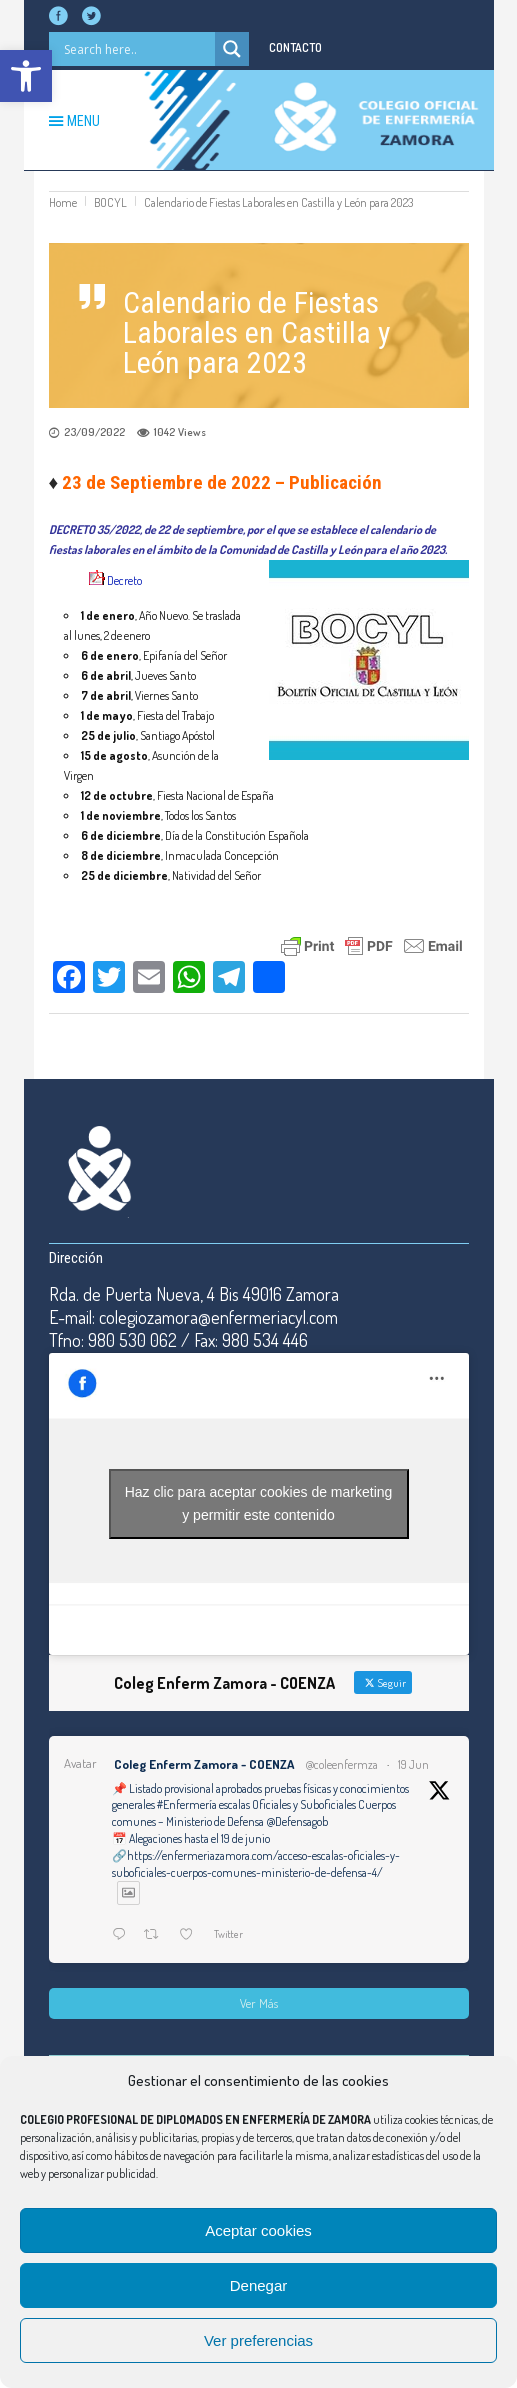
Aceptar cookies (258, 2230)
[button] (26, 76)
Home (63, 202)
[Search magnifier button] (232, 49)
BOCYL (110, 202)
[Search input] (137, 49)
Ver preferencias (258, 2340)
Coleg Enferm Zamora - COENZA (204, 1764)
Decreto (124, 580)
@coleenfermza (341, 1764)
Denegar (259, 2285)
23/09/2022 (94, 432)
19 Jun (413, 1764)
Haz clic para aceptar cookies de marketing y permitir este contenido (259, 1503)
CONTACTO (295, 47)
